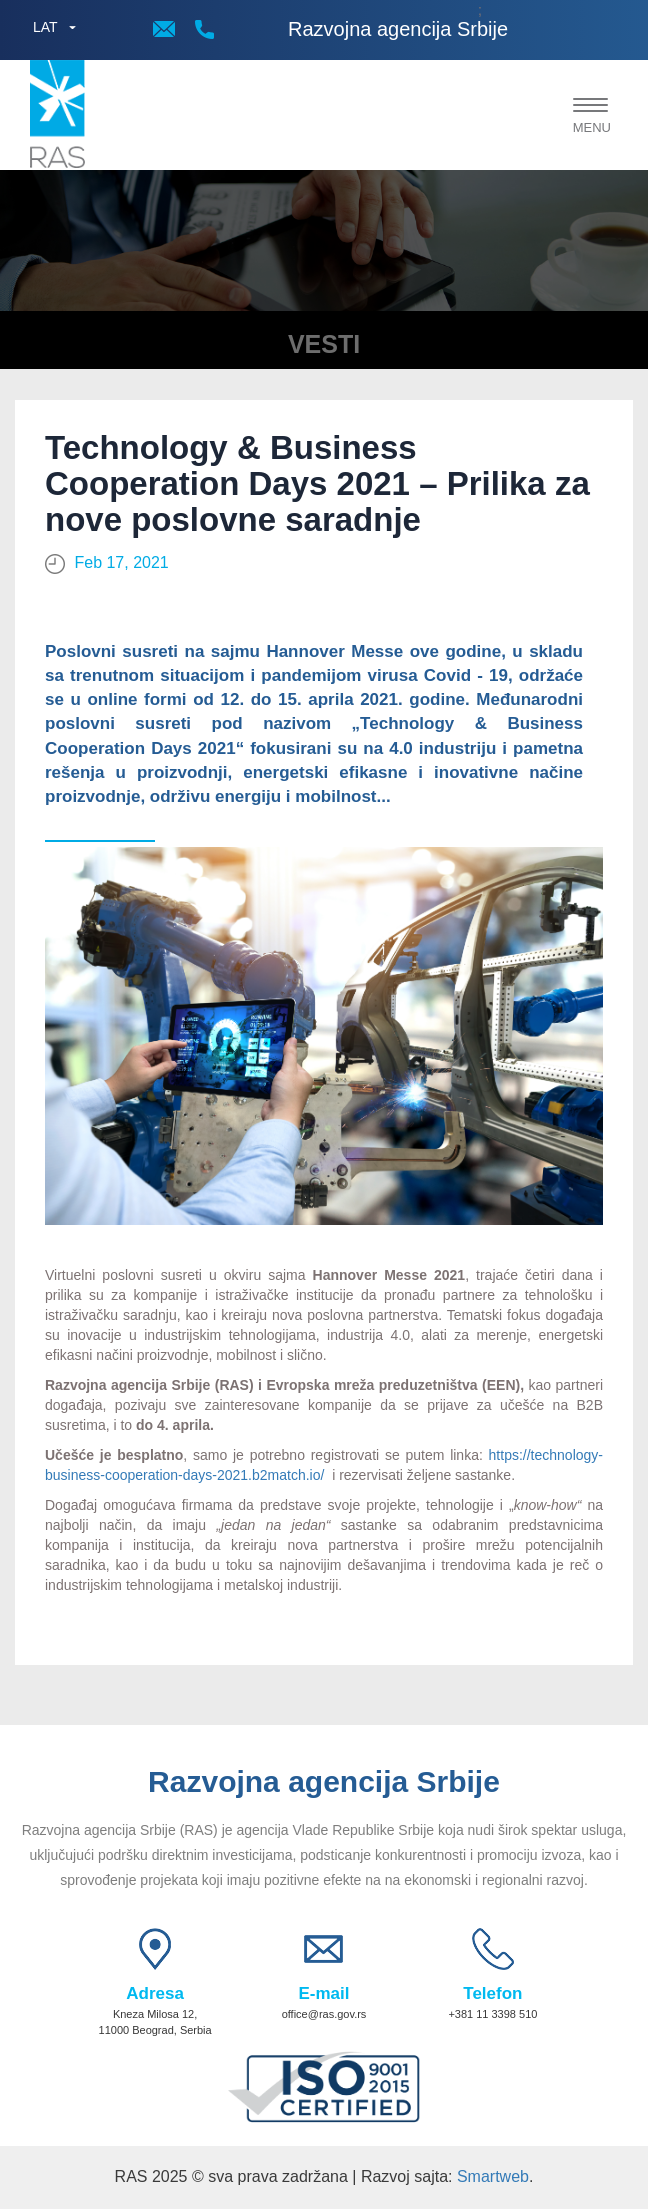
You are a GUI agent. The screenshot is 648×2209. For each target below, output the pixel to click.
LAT (45, 27)
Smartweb (493, 2176)
